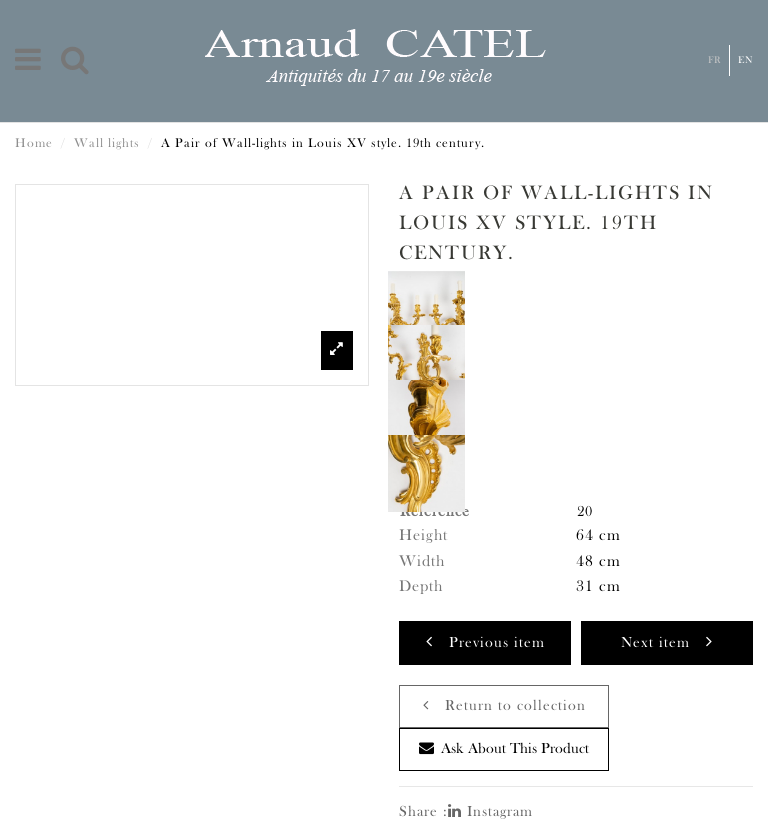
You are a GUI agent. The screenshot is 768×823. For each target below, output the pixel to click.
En (746, 60)
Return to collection (504, 705)
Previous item (485, 641)
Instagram (490, 812)
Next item (667, 641)
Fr (714, 60)
